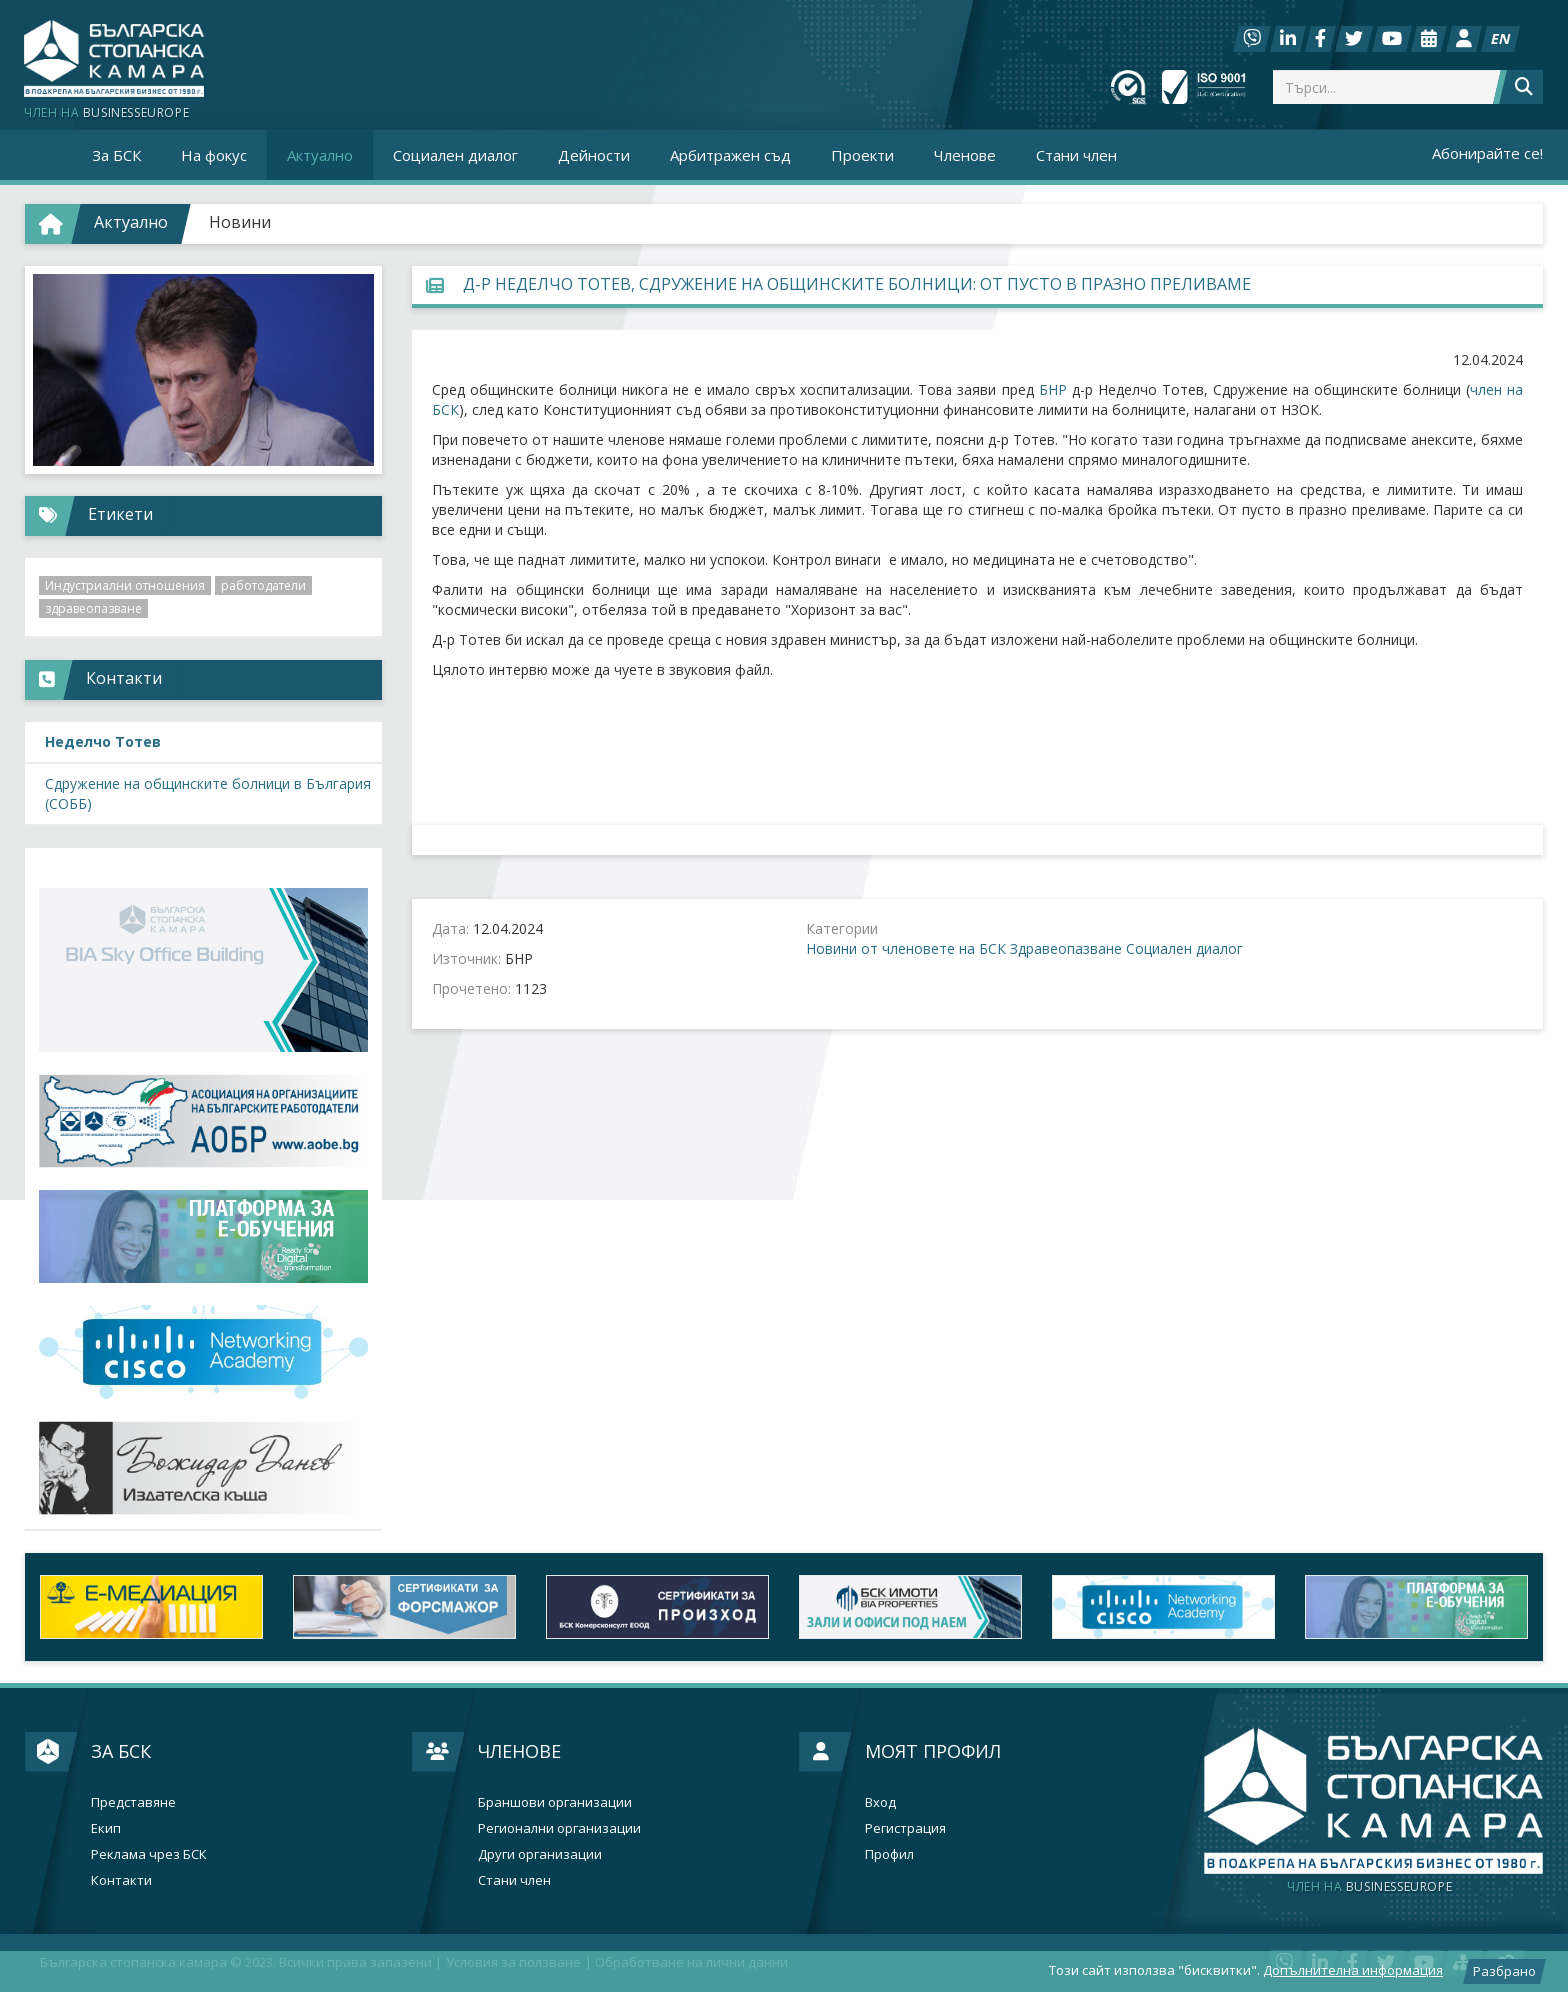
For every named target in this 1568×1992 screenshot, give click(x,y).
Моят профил (933, 1751)
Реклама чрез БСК (149, 1854)
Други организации (540, 1854)
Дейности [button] (594, 155)
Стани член (1076, 155)
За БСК (121, 1751)
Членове (519, 1751)
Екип (106, 1828)
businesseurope (1369, 1887)
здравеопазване (93, 608)
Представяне (133, 1802)
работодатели (263, 585)
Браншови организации (555, 1802)
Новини (240, 222)
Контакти (121, 1880)
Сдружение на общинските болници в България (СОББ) (208, 793)
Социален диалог (1184, 948)
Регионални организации (559, 1828)
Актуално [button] (320, 155)
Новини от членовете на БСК (906, 948)
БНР (1053, 389)
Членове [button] (965, 155)
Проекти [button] (862, 155)
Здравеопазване (1066, 948)
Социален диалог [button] (455, 155)
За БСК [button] (116, 155)
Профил (889, 1854)
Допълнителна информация (1353, 1970)
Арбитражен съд (730, 155)
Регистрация (905, 1828)
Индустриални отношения (125, 585)
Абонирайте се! (1487, 153)
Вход (880, 1802)
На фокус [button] (214, 155)
